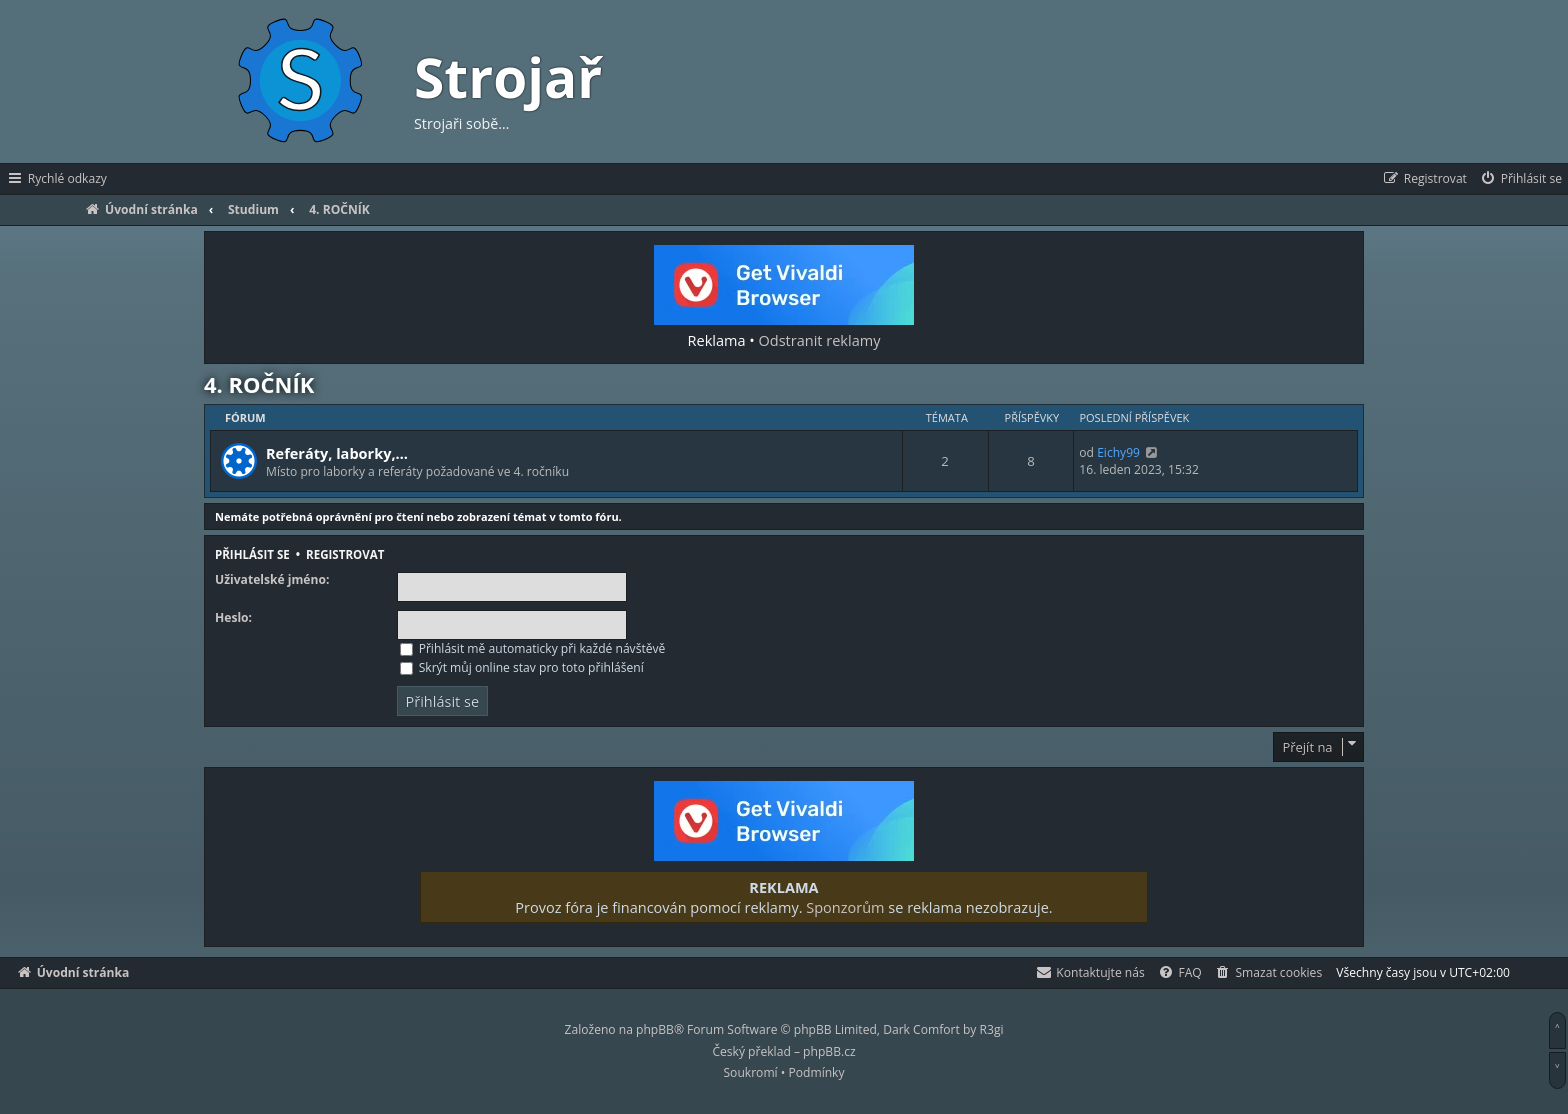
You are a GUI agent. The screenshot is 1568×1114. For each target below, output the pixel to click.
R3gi (992, 1029)
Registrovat (345, 554)
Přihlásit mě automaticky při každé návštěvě (533, 648)
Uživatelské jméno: (272, 580)
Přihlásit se (252, 554)
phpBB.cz (829, 1051)
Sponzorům (845, 907)
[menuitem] (1520, 179)
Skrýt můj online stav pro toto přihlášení (522, 667)
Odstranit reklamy (820, 340)
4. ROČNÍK (259, 384)
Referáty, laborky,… (337, 453)
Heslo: (233, 618)
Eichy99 (1118, 452)
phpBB (655, 1029)
